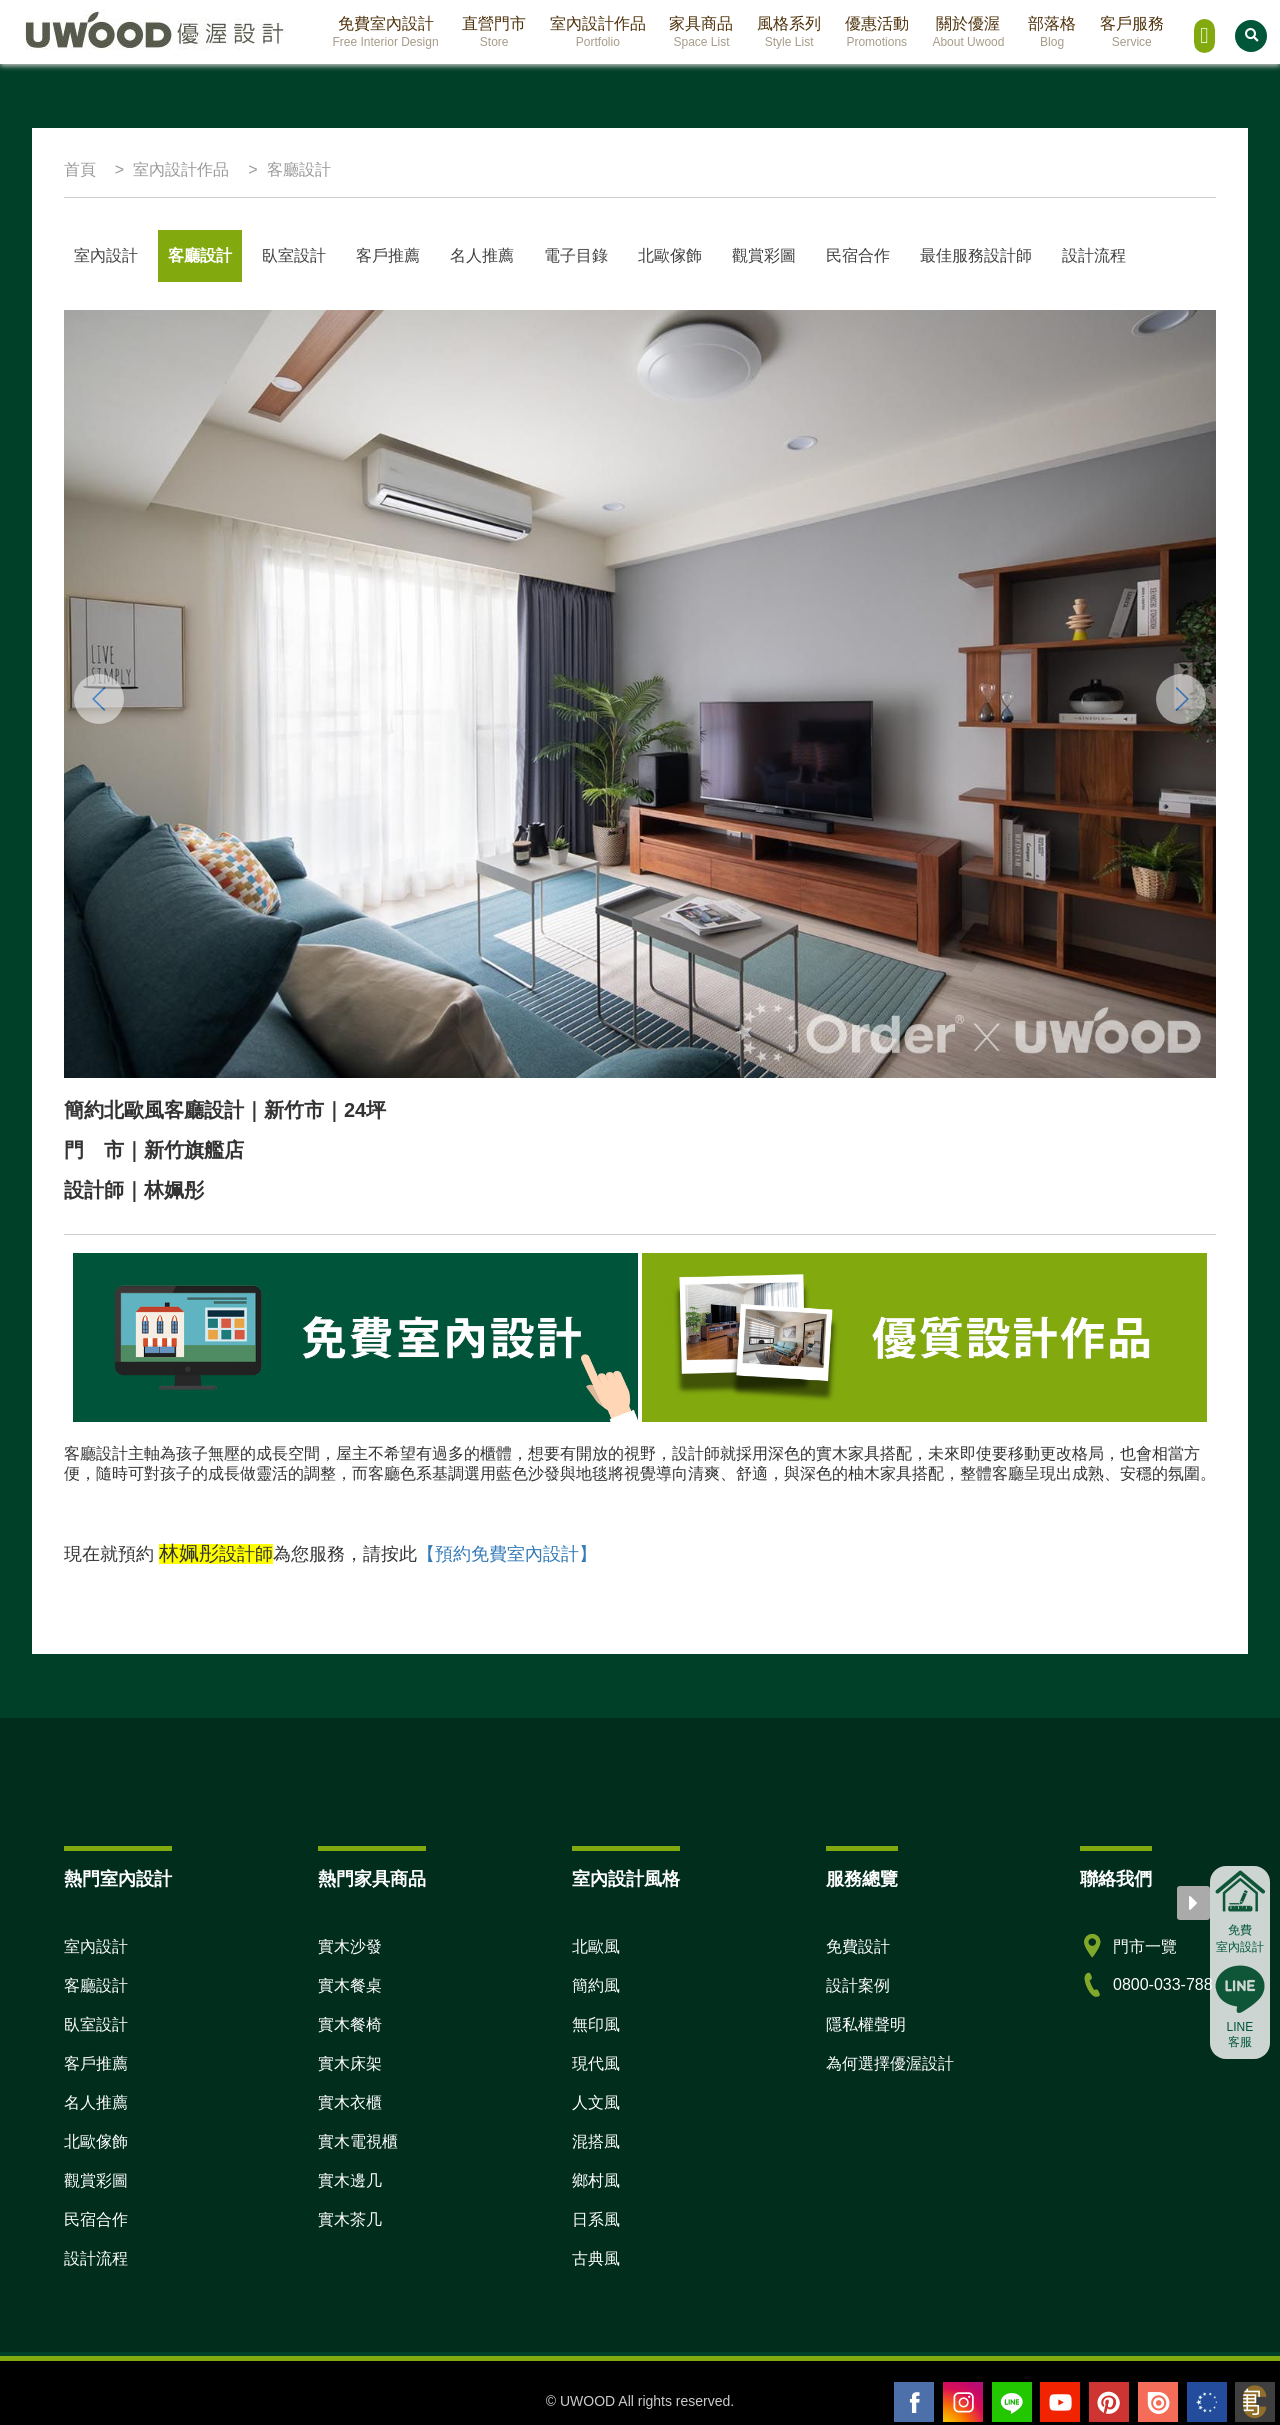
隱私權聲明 (866, 2024)
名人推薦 (96, 2102)
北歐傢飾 (670, 255)
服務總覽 (862, 1879)
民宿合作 (858, 255)
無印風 (596, 2024)
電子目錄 (576, 255)
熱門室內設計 (118, 1879)
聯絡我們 (1116, 1879)
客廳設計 (200, 255)
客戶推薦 (388, 255)
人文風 (596, 2102)
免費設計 (858, 1946)
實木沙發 (350, 1946)
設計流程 (1094, 255)
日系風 (596, 2219)
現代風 (596, 2063)
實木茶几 (350, 2219)
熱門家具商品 (372, 1879)
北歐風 (596, 1946)
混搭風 (596, 2141)
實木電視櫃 (358, 2141)
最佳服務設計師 (976, 255)
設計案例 (858, 1985)
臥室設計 (294, 255)
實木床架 (350, 2063)
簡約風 (596, 1985)
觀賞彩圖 (764, 255)
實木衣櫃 (350, 2102)
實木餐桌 (350, 1985)
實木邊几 (350, 2180)
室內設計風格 (626, 1879)
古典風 (596, 2258)
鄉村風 (596, 2180)
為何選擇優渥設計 (890, 2063)
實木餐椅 (350, 2024)
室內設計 (106, 255)
